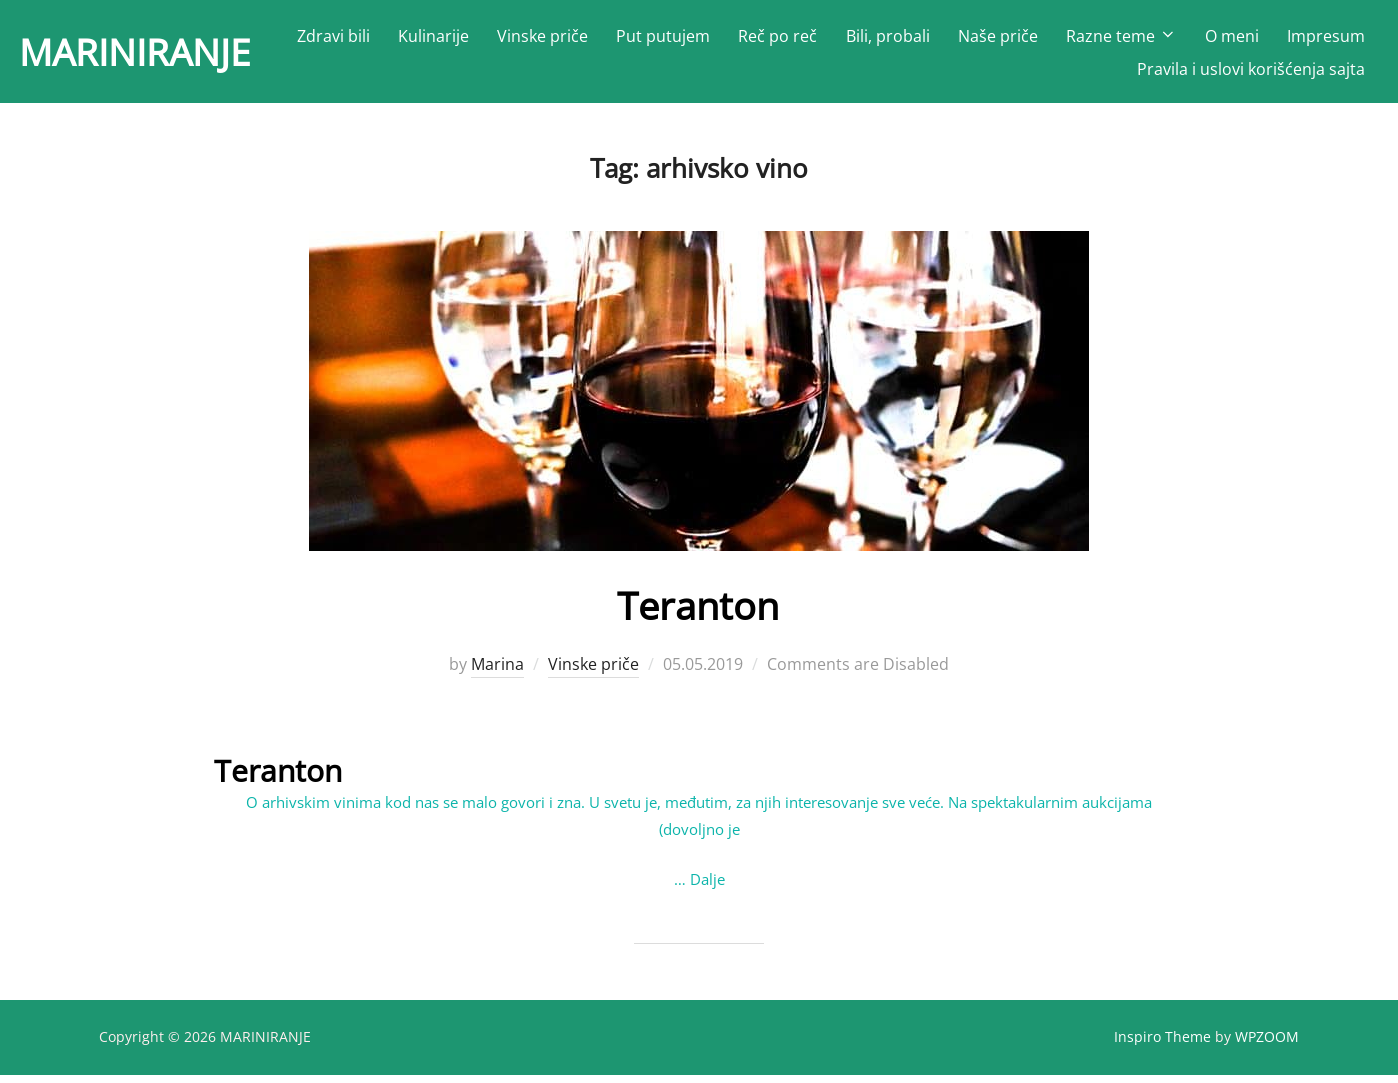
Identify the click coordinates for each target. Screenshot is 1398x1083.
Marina (497, 672)
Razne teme (1227, 40)
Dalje (707, 886)
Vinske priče (648, 40)
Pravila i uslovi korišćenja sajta (1251, 73)
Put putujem (770, 40)
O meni (1338, 40)
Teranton (698, 612)
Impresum (1070, 73)
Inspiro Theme (1162, 1044)
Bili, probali (994, 40)
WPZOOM (1267, 1044)
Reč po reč (884, 40)
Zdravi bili (439, 40)
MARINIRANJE (152, 55)
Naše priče (1104, 40)
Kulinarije (539, 40)
